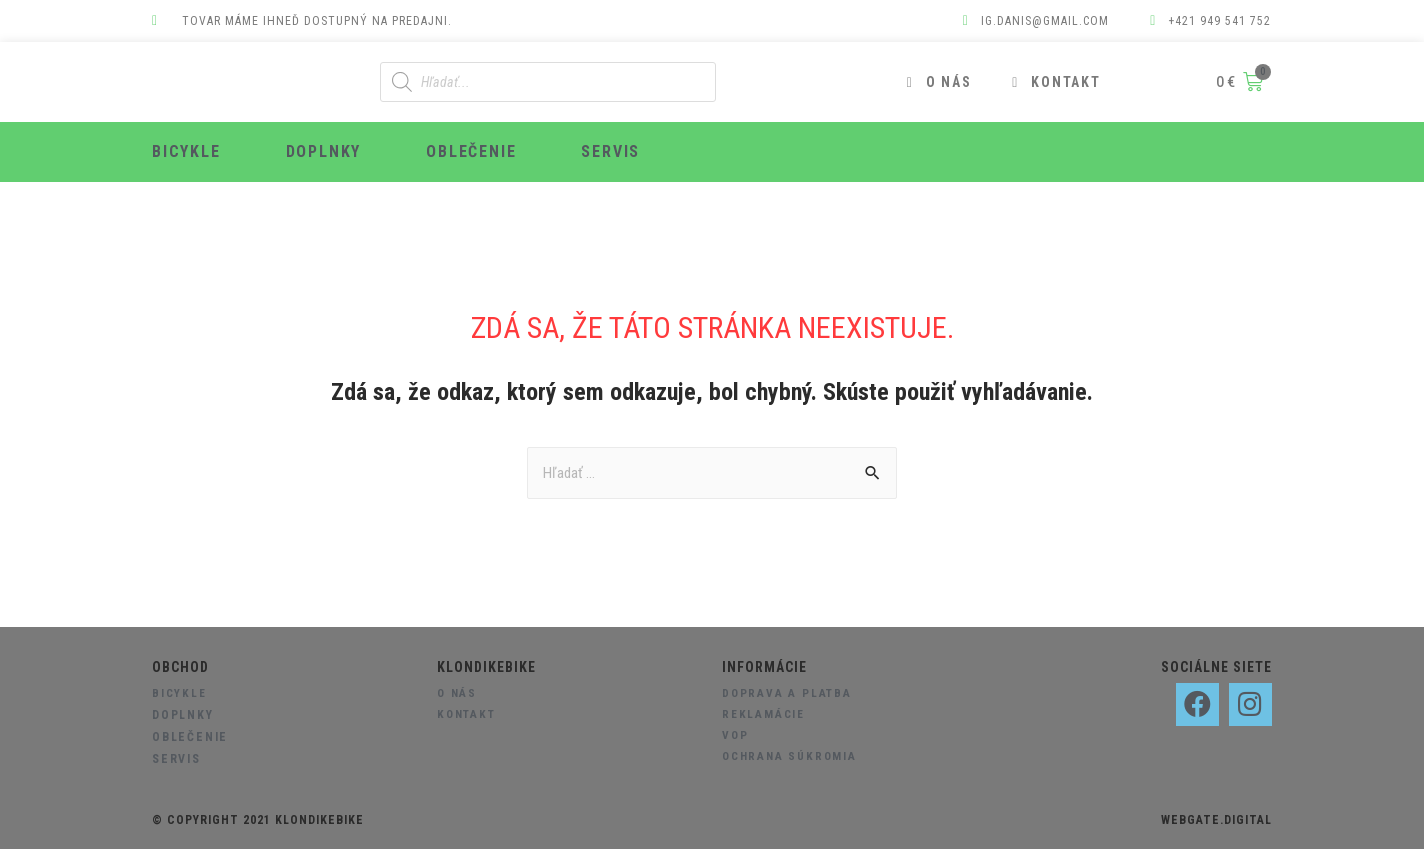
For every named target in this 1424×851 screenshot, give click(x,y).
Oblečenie (471, 151)
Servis (610, 151)
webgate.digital (1216, 822)
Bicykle (186, 151)
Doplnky (324, 151)
